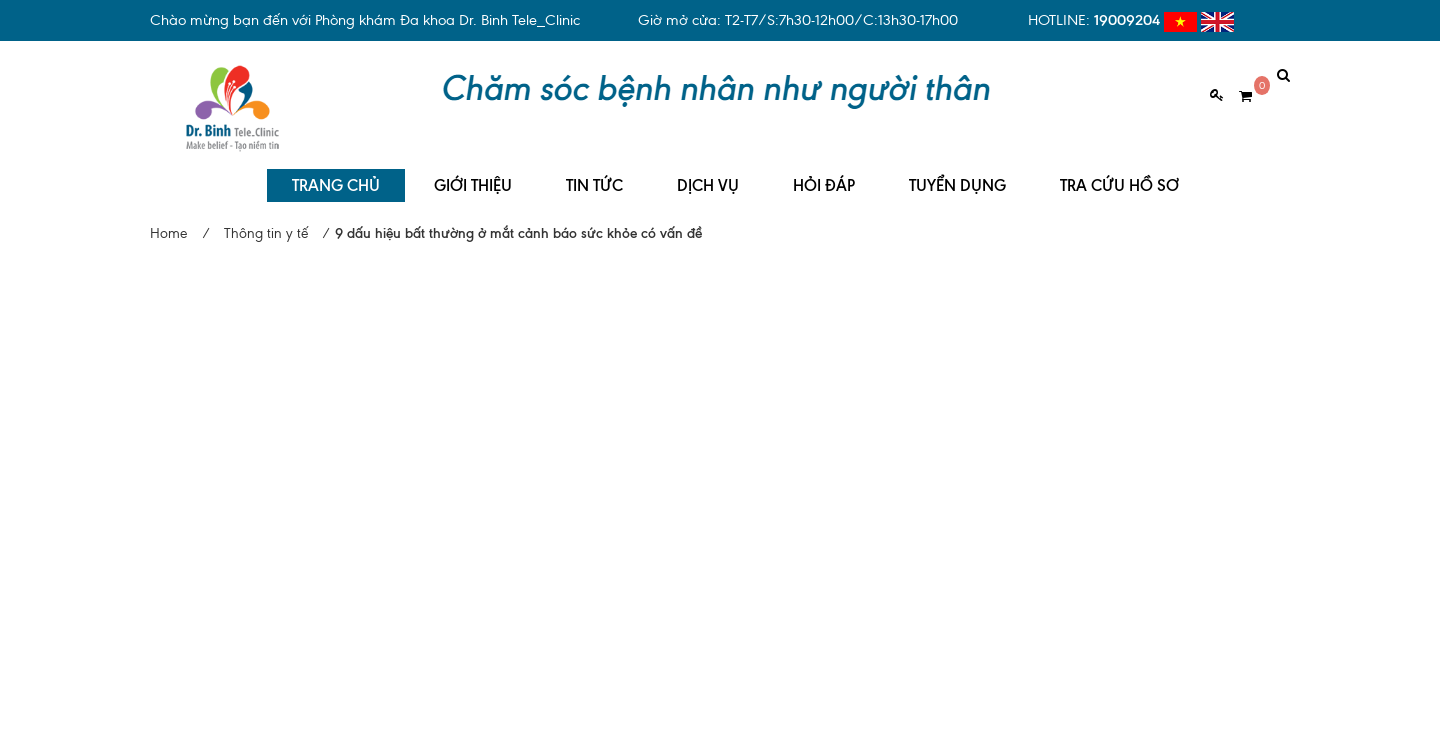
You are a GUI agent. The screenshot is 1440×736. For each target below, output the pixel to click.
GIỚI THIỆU (473, 170)
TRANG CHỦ (336, 170)
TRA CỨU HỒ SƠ (1119, 170)
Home (168, 218)
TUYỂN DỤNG (957, 170)
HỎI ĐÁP (824, 170)
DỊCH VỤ (708, 170)
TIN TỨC (594, 170)
